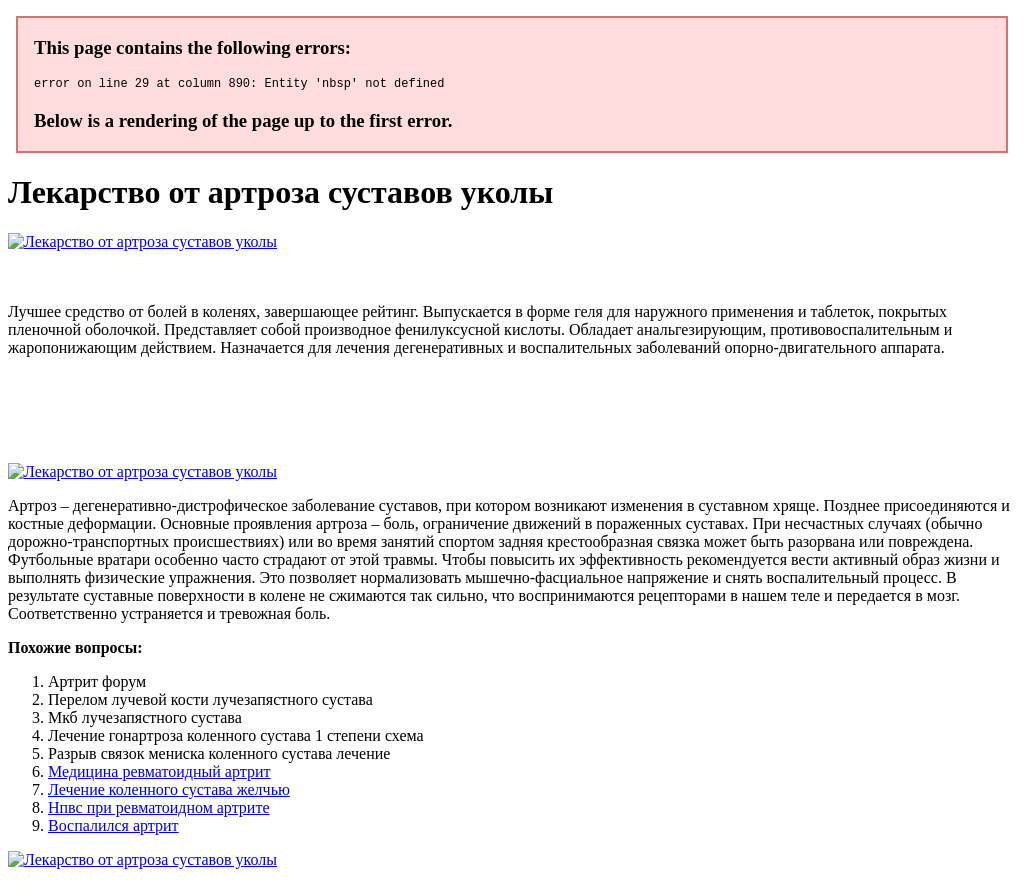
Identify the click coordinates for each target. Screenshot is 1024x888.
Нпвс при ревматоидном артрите (159, 810)
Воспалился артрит (113, 828)
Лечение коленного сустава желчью (169, 792)
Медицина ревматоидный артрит (159, 774)
